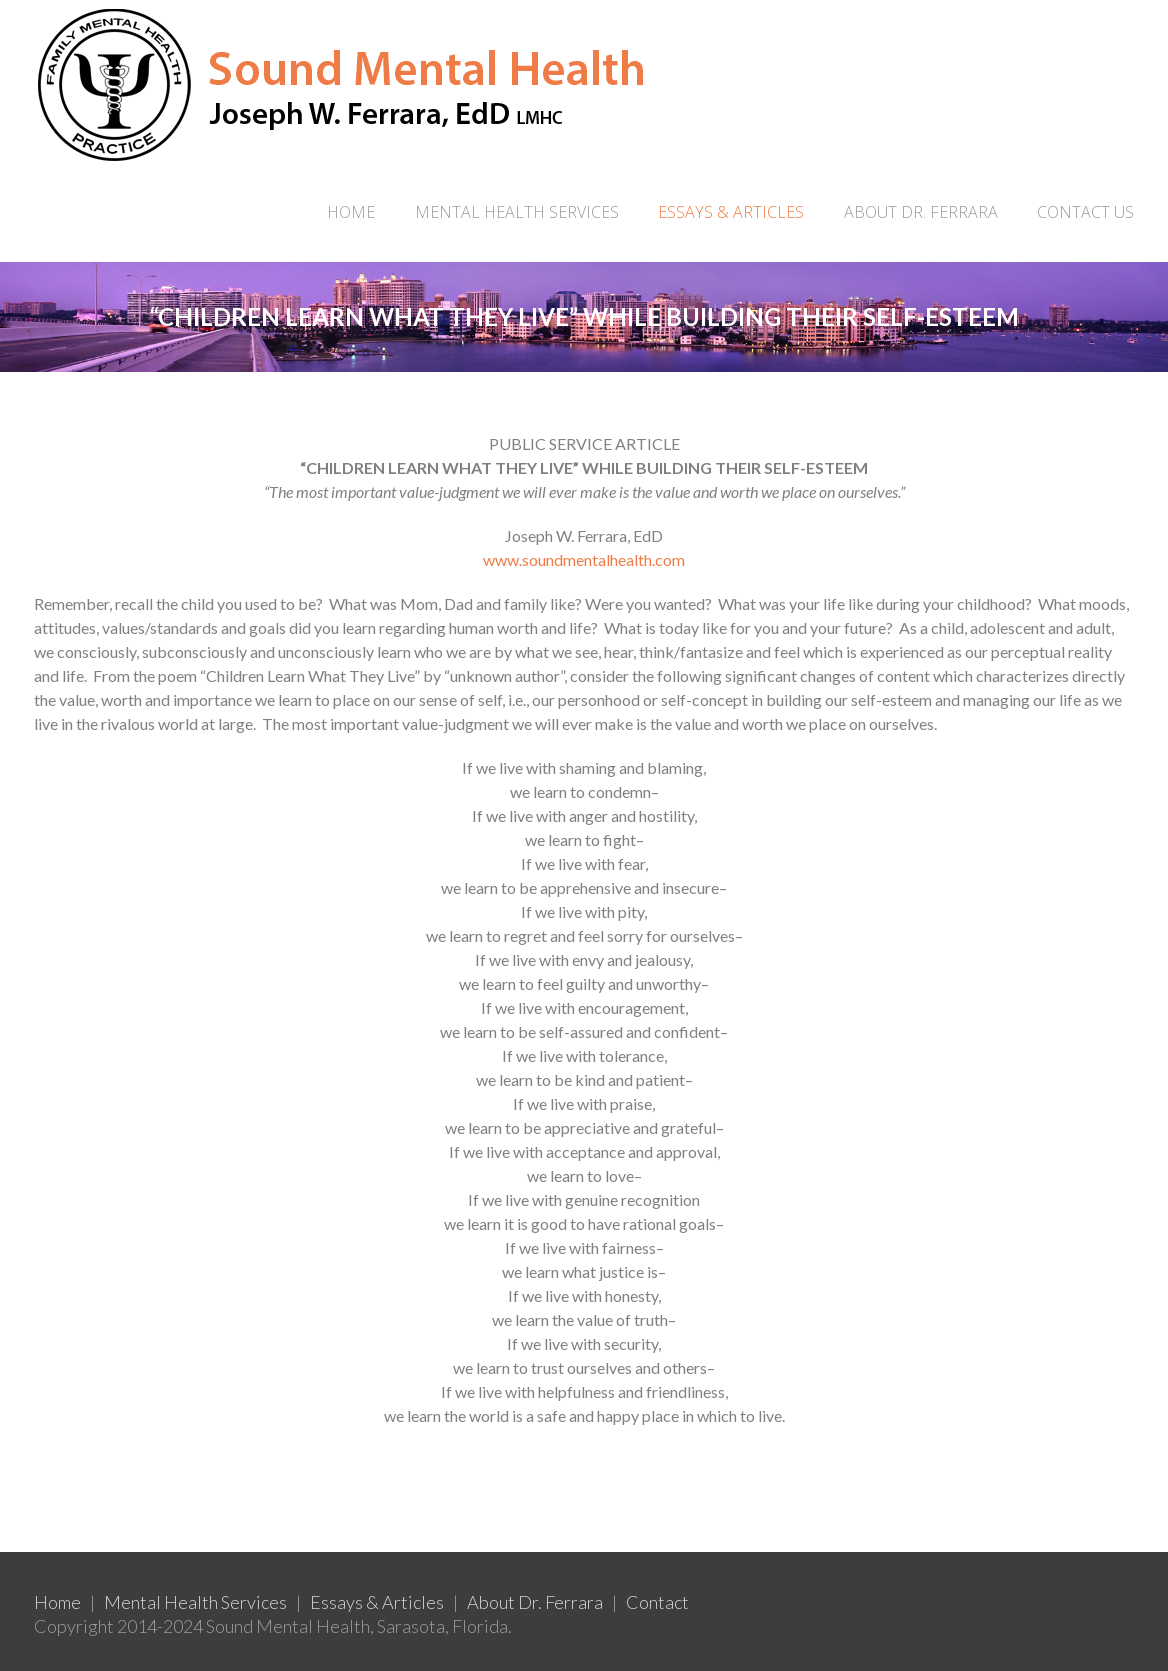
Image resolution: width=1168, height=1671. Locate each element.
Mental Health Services (195, 1602)
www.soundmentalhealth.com (584, 559)
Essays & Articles (377, 1602)
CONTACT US (1085, 212)
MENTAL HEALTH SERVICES (517, 212)
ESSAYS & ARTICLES (731, 212)
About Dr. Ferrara (535, 1602)
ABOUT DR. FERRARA (921, 212)
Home (351, 212)
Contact (657, 1602)
